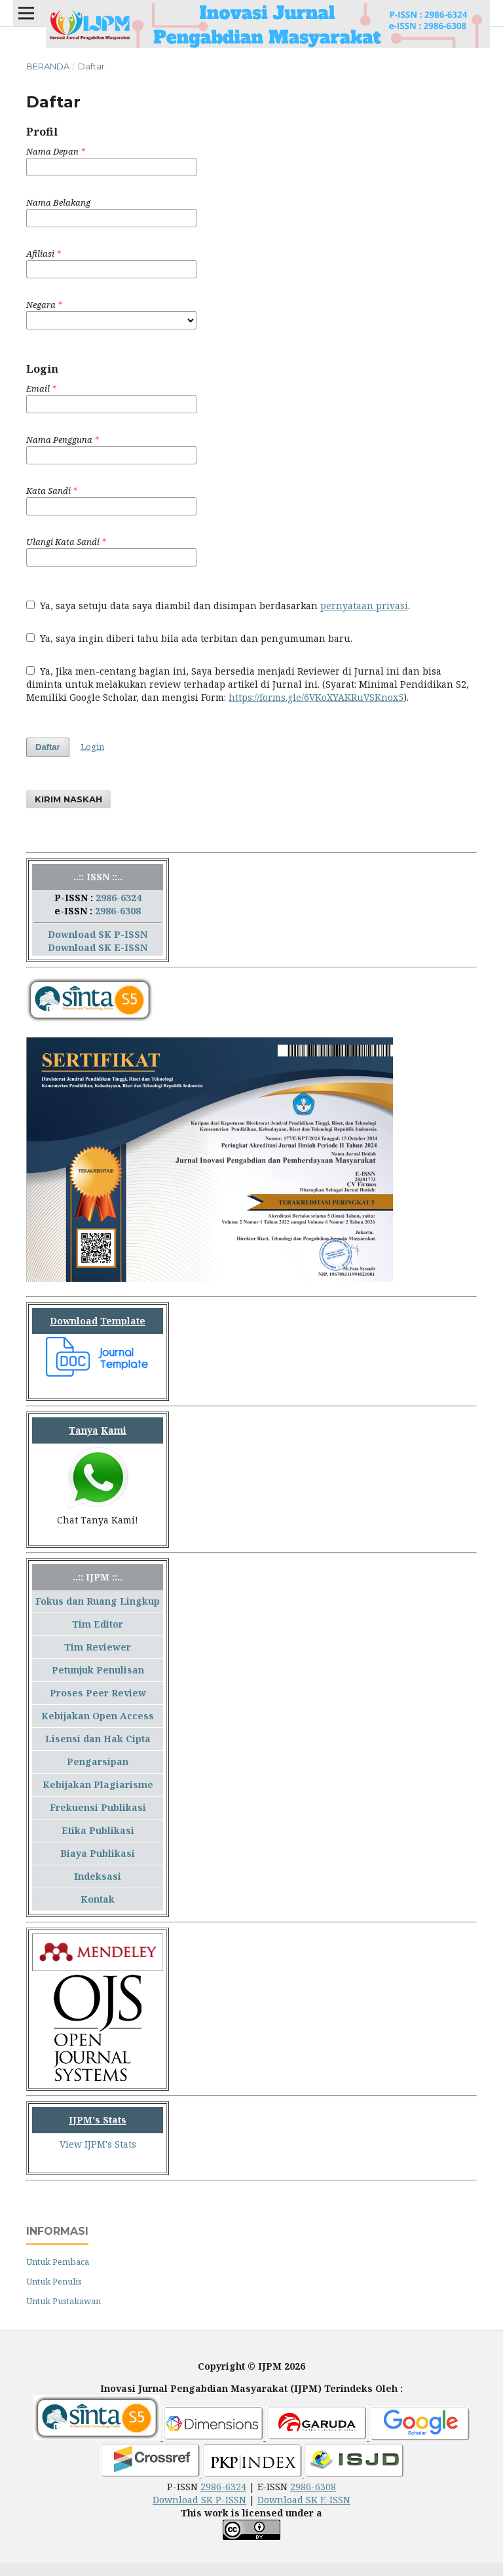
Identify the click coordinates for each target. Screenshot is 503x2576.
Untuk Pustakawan (63, 2301)
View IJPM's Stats (98, 2144)
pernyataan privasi (364, 605)
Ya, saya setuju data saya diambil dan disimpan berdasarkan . (218, 605)
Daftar (47, 747)
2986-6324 (118, 897)
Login (92, 747)
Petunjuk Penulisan (98, 1670)
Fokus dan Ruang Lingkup (97, 1601)
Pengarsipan (97, 1761)
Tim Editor (97, 1624)
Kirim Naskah (68, 799)
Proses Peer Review (98, 1693)
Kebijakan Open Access (97, 1715)
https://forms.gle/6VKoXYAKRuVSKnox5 (316, 697)
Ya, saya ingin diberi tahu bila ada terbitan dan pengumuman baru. (189, 638)
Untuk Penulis (54, 2281)
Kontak (98, 1899)
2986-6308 (118, 911)
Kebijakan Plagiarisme (98, 1784)
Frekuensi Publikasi (98, 1807)
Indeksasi (97, 1876)
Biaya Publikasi (97, 1853)
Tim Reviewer (97, 1647)
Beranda (47, 66)
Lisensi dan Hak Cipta (98, 1738)
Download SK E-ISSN (97, 947)
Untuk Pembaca (57, 2262)
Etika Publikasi (98, 1830)
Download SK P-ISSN (97, 934)
